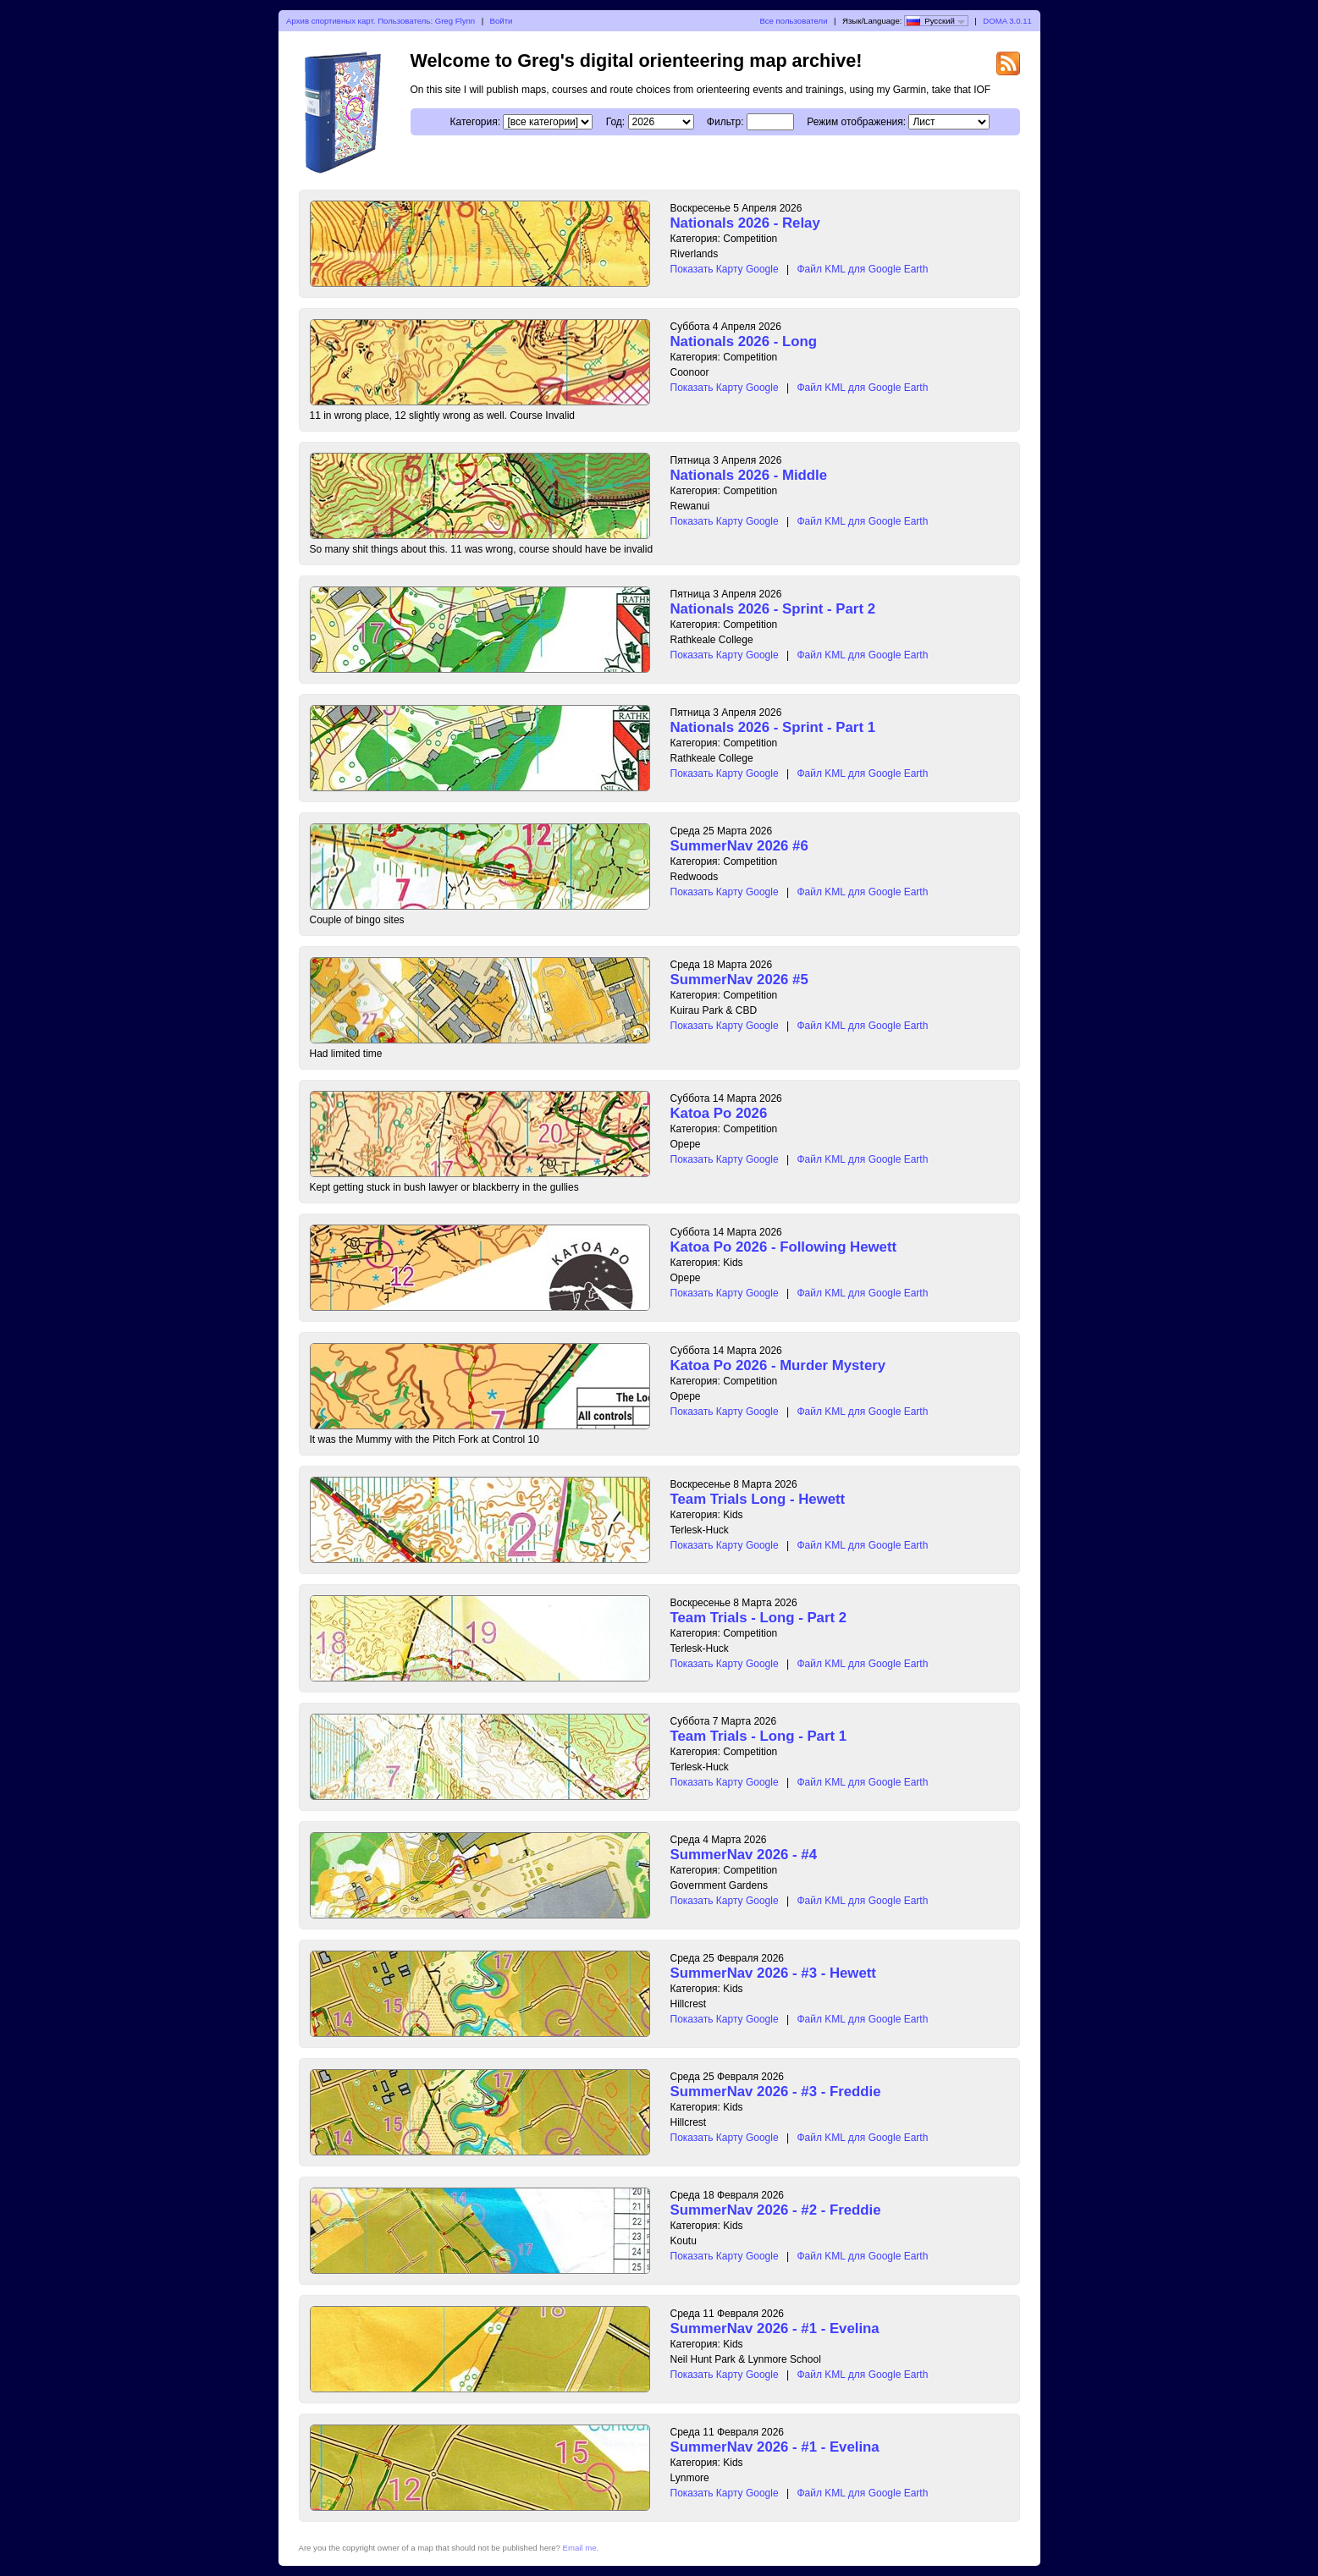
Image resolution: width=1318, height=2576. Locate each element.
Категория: (475, 122)
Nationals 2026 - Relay (745, 223)
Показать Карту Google (724, 269)
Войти (501, 20)
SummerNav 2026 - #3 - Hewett (773, 1973)
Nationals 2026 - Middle (749, 475)
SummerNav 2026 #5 (739, 980)
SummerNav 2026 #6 (739, 846)
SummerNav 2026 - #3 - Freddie (775, 2091)
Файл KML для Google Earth (862, 269)
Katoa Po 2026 (719, 1113)
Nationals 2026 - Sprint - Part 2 (772, 609)
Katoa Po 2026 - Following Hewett (783, 1247)
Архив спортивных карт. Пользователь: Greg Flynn (380, 20)
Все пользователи (793, 20)
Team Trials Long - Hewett (758, 1499)
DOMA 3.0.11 (1007, 20)
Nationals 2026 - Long (743, 341)
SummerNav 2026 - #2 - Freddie (775, 2210)
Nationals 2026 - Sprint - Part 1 (772, 727)
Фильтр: (725, 122)
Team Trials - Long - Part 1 (758, 1736)
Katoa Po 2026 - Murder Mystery (778, 1365)
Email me (580, 2547)
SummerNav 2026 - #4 (744, 1855)
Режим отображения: (856, 122)
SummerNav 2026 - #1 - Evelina (775, 2328)
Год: (615, 122)
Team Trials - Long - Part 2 (758, 1618)
